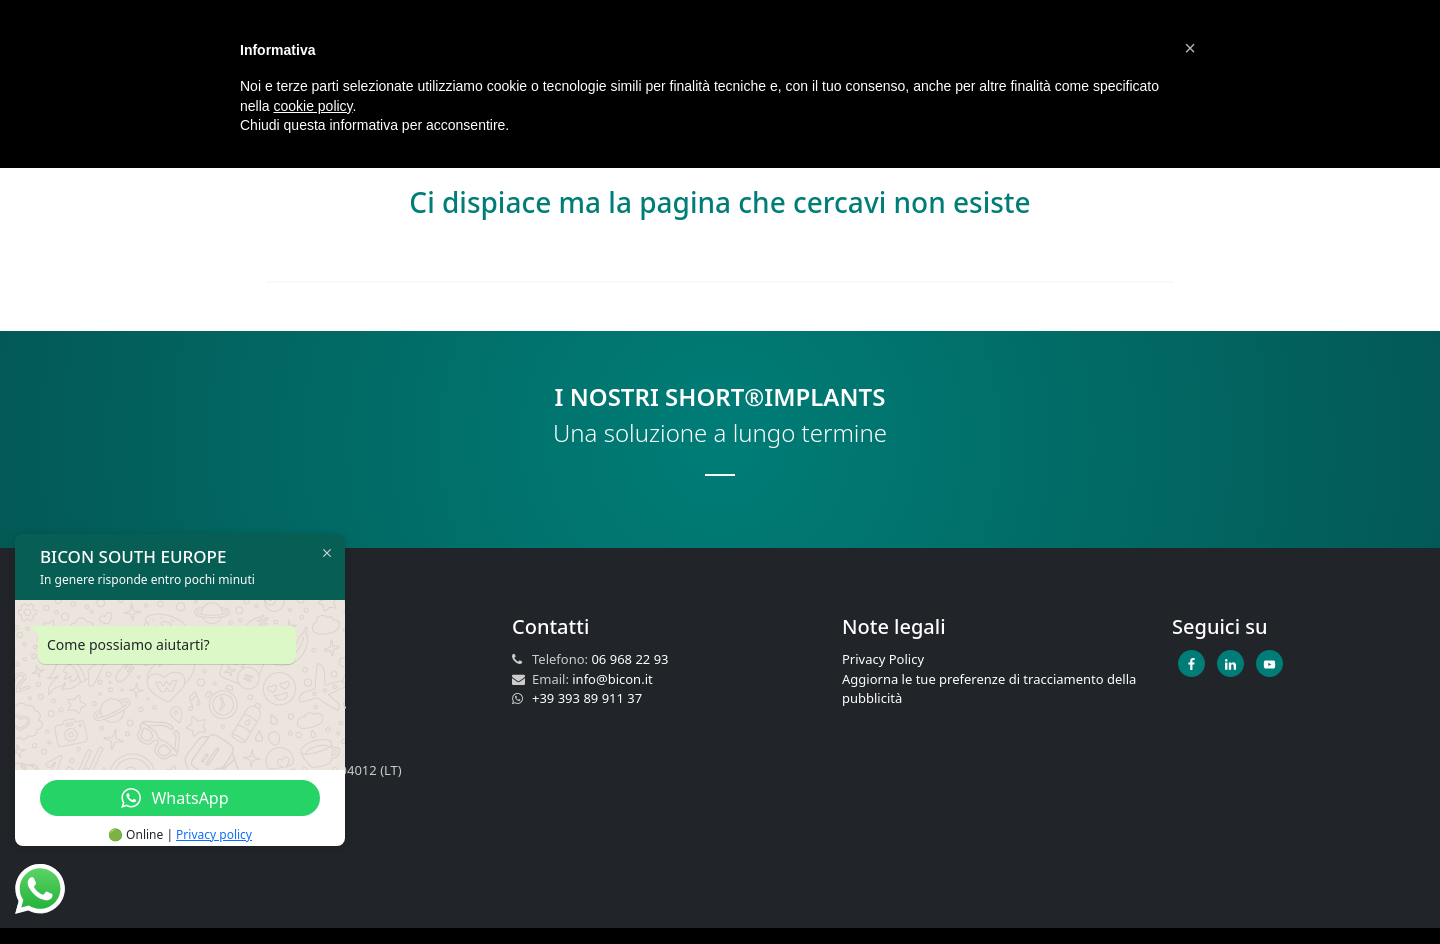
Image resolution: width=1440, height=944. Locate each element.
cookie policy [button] (312, 106)
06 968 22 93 (629, 659)
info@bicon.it (612, 679)
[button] (1190, 48)
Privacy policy (214, 834)
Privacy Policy (883, 659)
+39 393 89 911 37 (587, 698)
